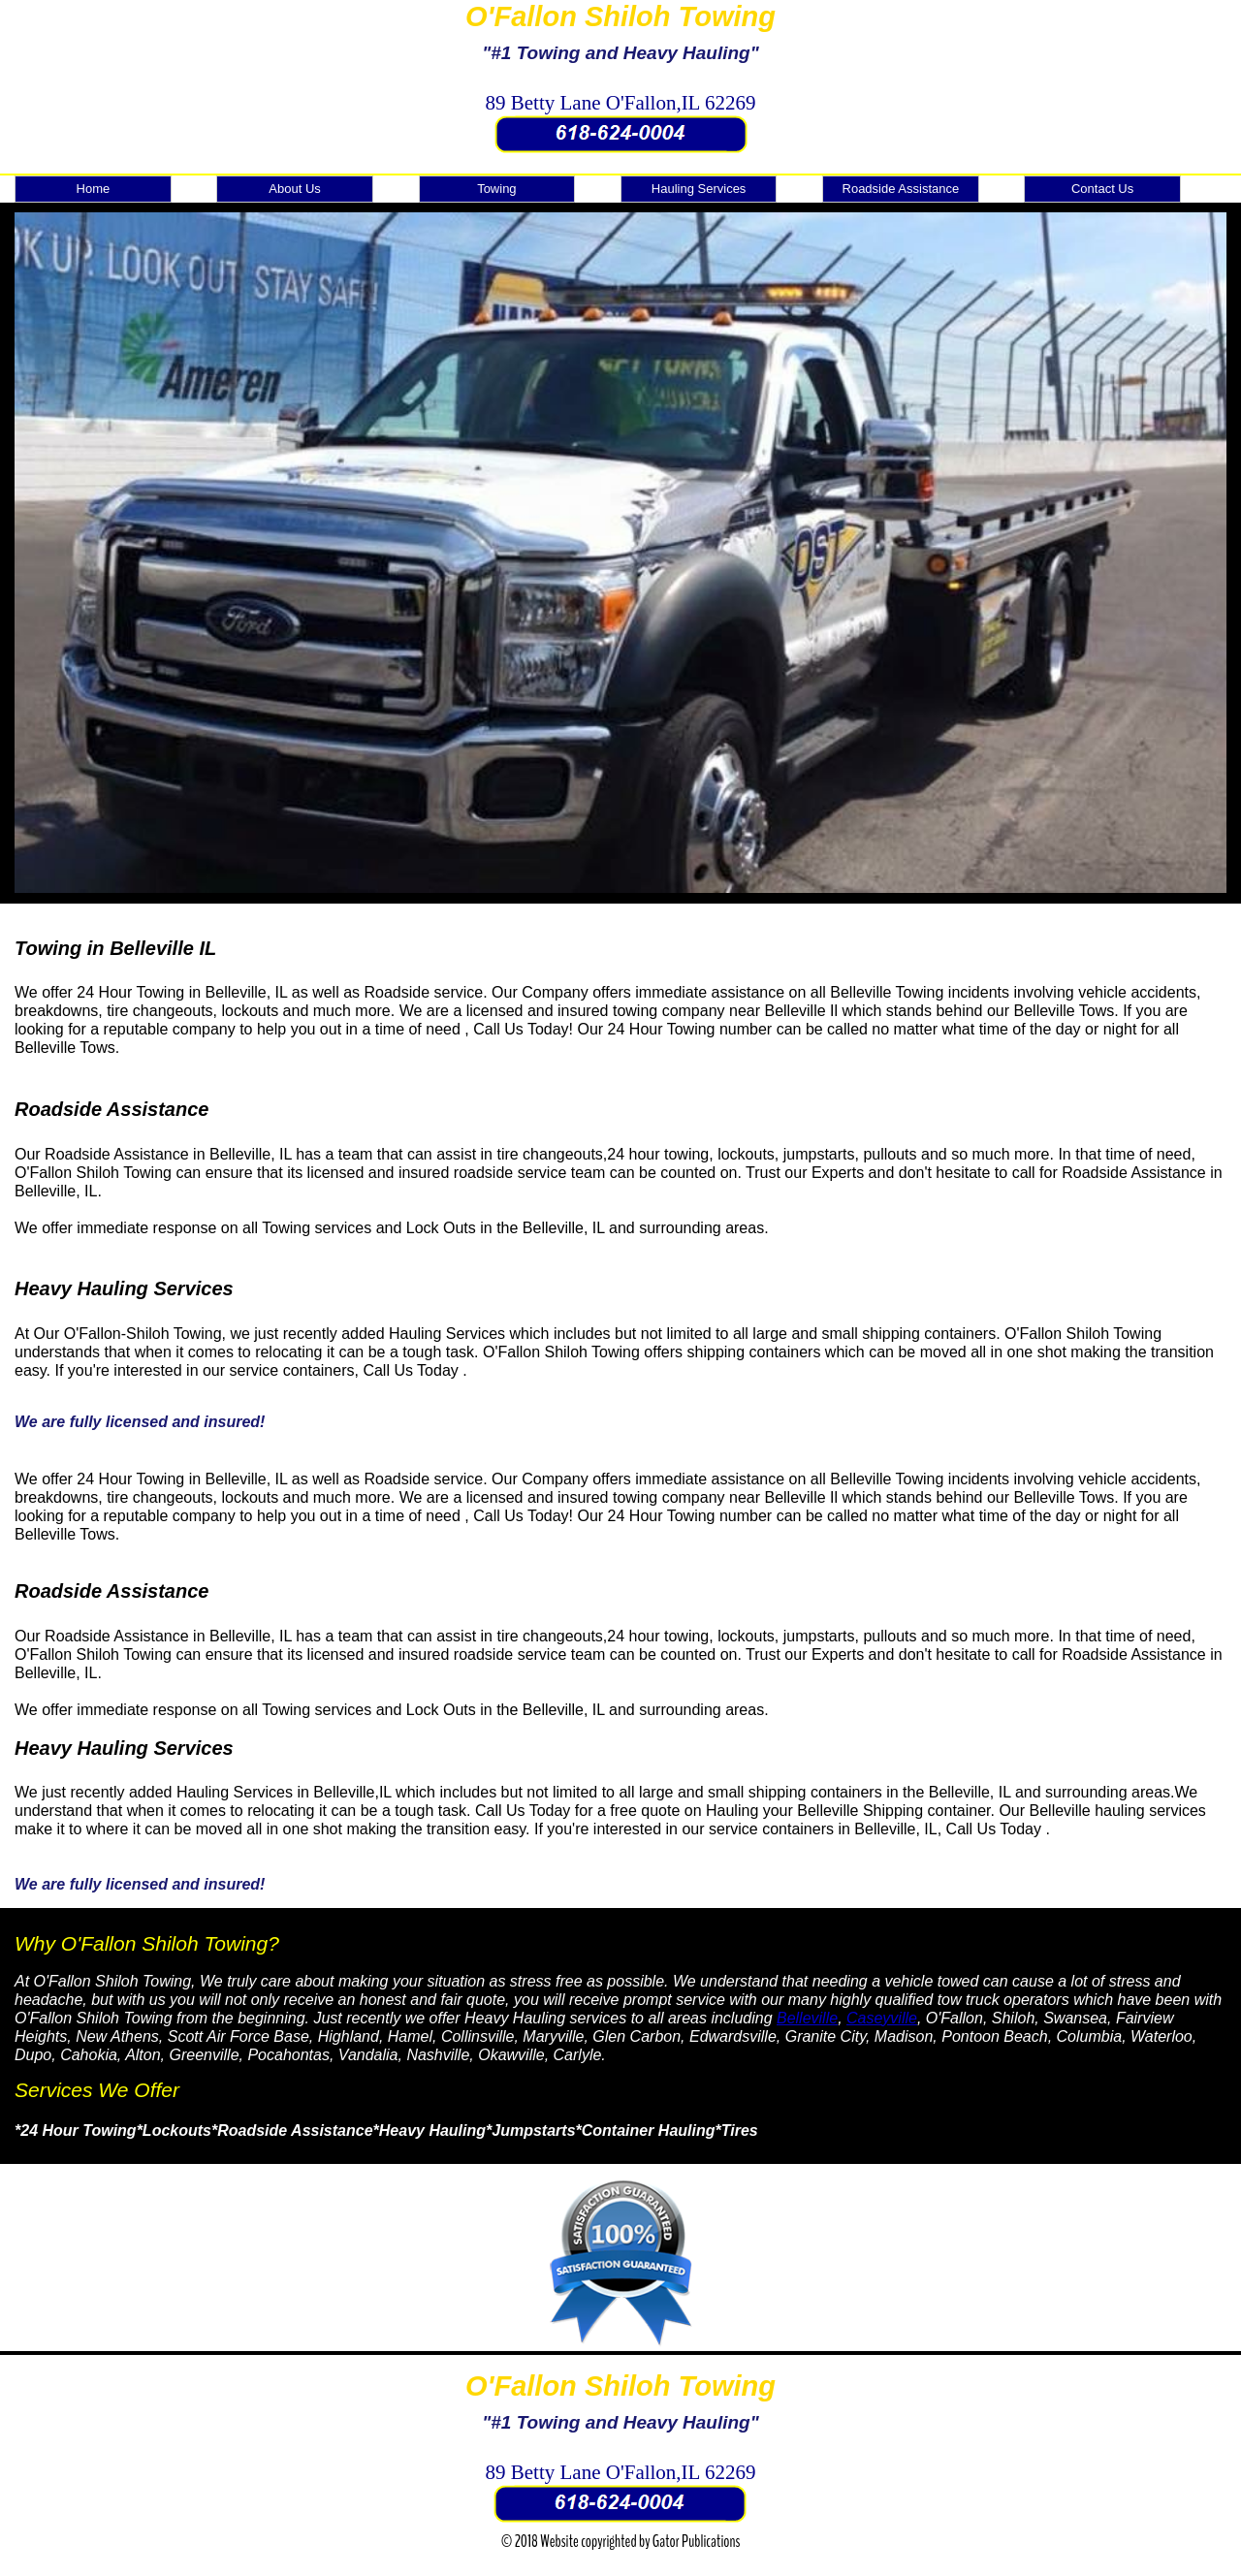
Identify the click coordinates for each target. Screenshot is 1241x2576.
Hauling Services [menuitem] (699, 188)
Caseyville (881, 2018)
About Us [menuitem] (294, 188)
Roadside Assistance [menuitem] (901, 188)
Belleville (807, 2018)
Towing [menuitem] (496, 188)
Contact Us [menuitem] (1102, 188)
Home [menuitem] (94, 188)
